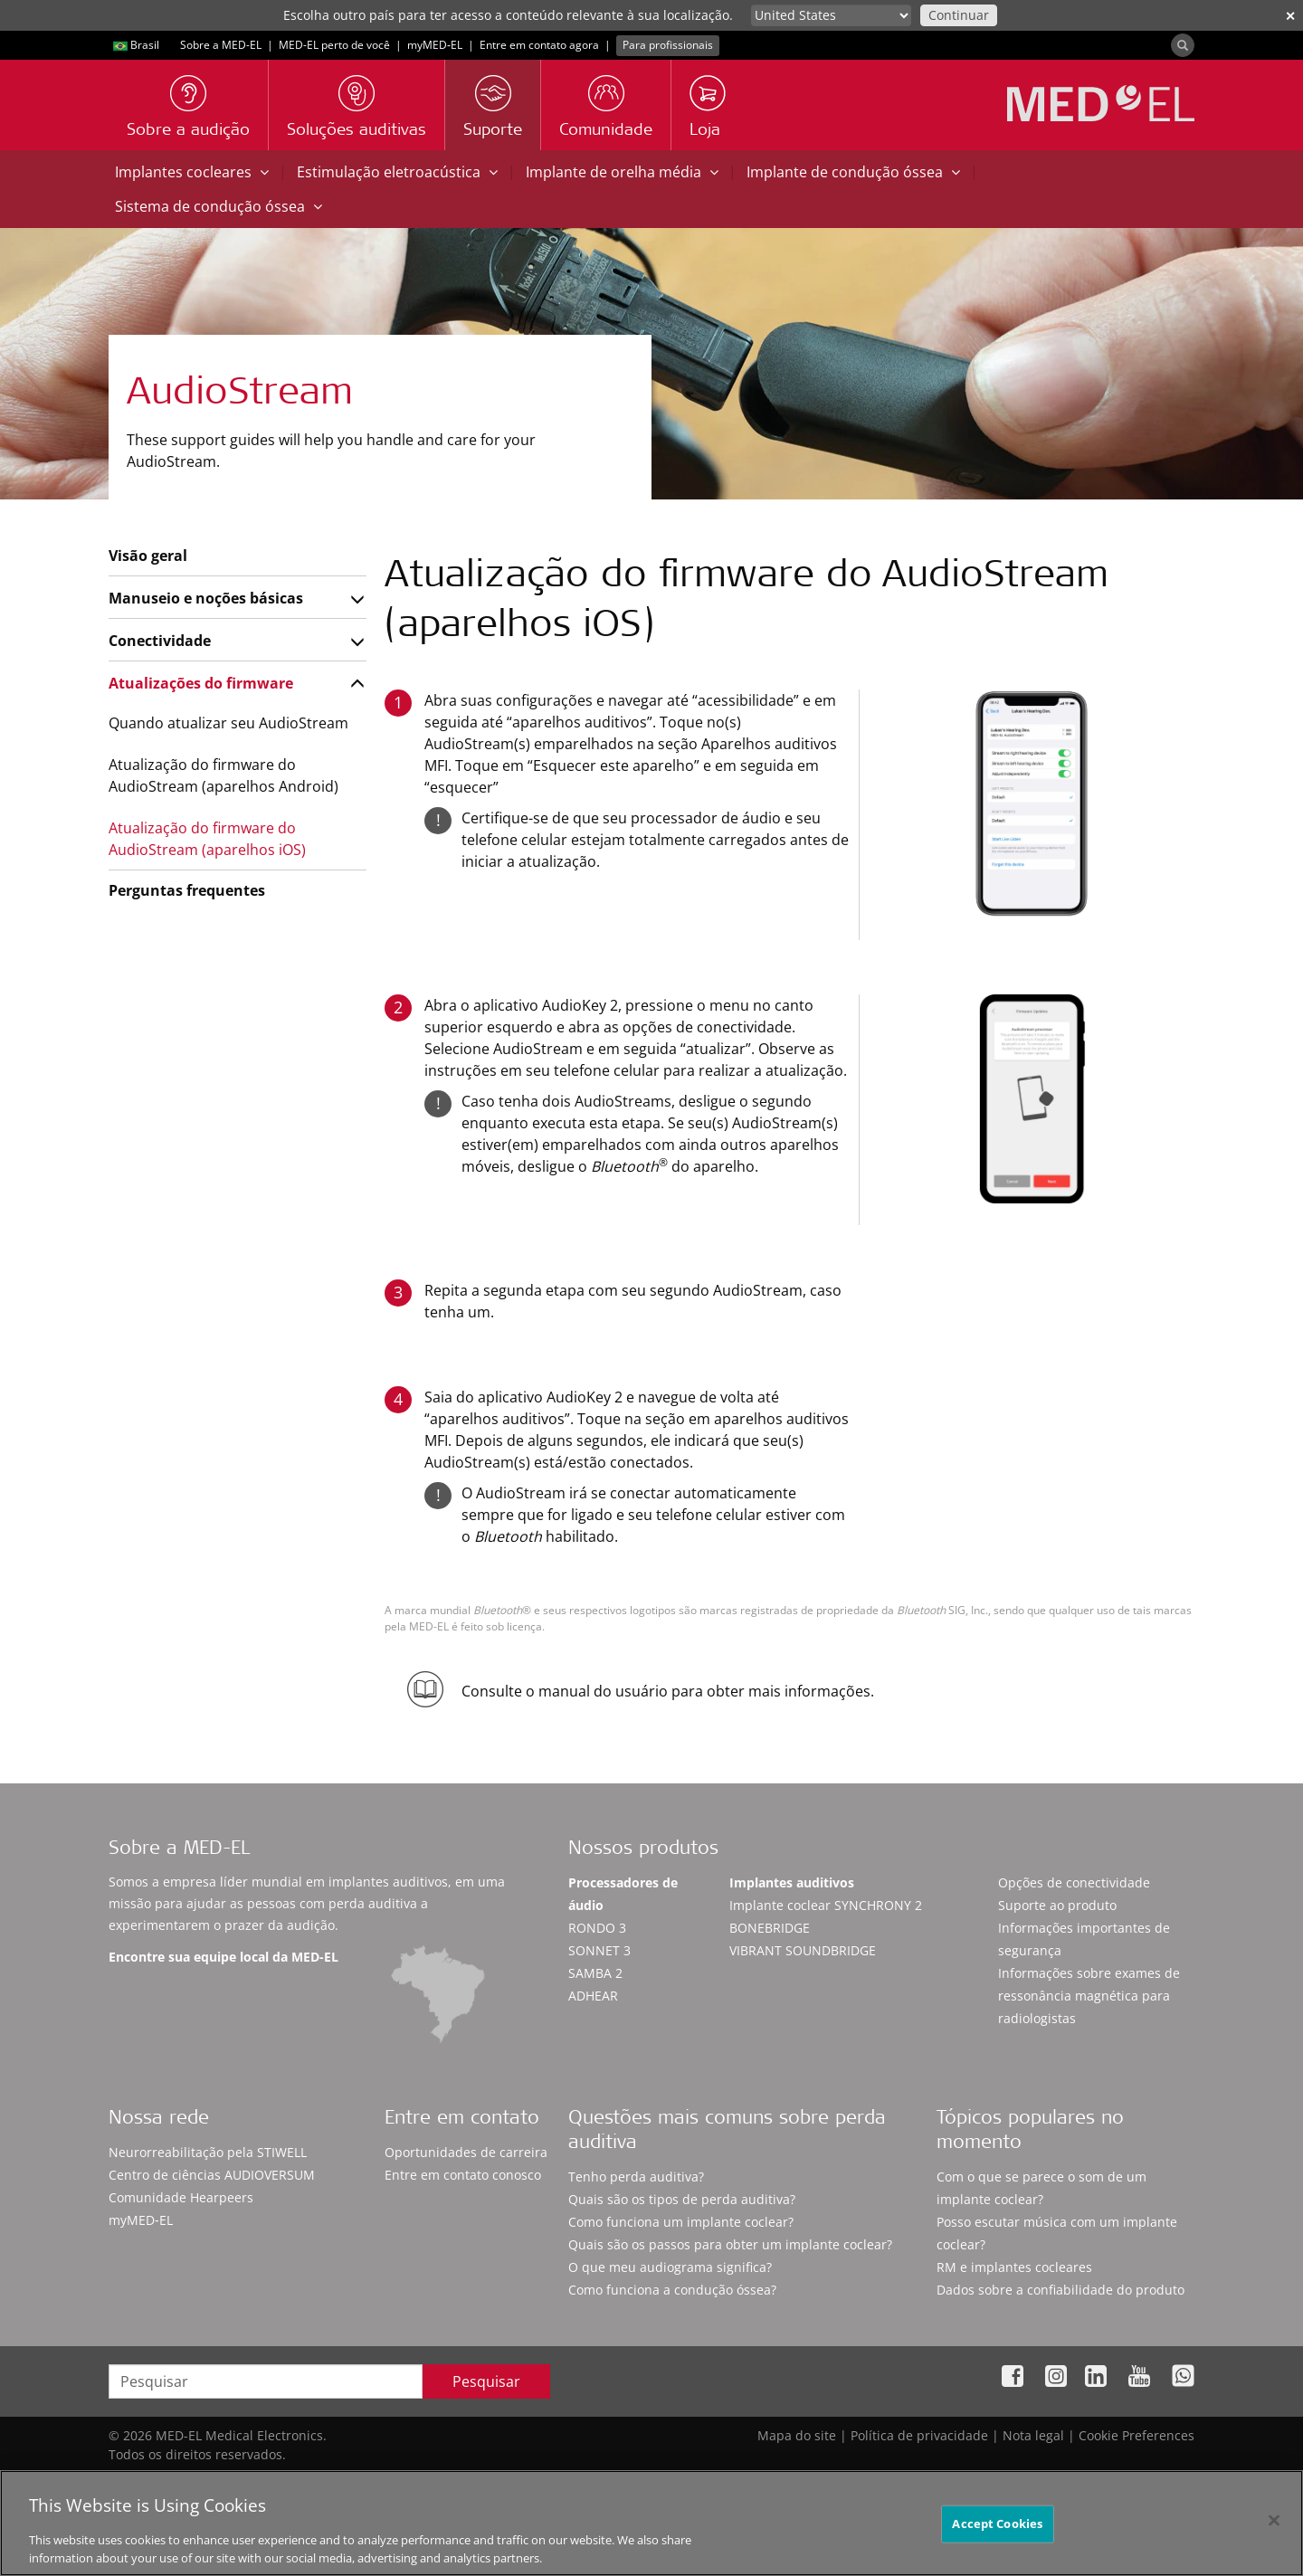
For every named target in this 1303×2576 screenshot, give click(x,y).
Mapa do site (796, 2435)
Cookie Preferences (1136, 2435)
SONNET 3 (599, 1950)
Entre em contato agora (539, 44)
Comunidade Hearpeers (181, 2197)
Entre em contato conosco (463, 2174)
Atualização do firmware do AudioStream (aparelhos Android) (223, 775)
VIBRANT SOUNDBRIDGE (802, 1950)
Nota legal (1033, 2435)
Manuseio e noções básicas (206, 598)
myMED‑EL (434, 44)
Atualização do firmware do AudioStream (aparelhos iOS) (207, 839)
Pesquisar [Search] (486, 2381)
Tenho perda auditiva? (636, 2176)
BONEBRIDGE (769, 1927)
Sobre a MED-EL (221, 44)
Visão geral (148, 556)
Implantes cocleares (192, 172)
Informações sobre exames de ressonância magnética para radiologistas (1089, 1995)
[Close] (1274, 2530)
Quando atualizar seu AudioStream (228, 723)
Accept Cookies (997, 2532)
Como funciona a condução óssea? (672, 2289)
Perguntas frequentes (187, 890)
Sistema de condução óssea (218, 206)
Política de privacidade (919, 2435)
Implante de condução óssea (853, 172)
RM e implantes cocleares (1014, 2267)
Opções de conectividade (1074, 1882)
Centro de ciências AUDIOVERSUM (212, 2174)
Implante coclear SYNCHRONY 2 (825, 1905)
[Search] (1182, 45)
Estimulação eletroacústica (397, 172)
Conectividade (160, 641)
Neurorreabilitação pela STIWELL (208, 2152)
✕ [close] (1290, 15)
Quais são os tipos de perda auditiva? (681, 2199)
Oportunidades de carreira (466, 2152)
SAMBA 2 (595, 1973)
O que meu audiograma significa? (670, 2267)
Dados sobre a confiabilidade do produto (1060, 2289)
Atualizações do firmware (201, 683)
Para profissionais (668, 44)
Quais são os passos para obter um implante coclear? (730, 2244)
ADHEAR (593, 1995)
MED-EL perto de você (334, 44)
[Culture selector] (831, 15)
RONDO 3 (597, 1927)
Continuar (958, 15)
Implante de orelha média (622, 172)
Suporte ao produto (1057, 1905)
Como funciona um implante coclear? (681, 2221)
